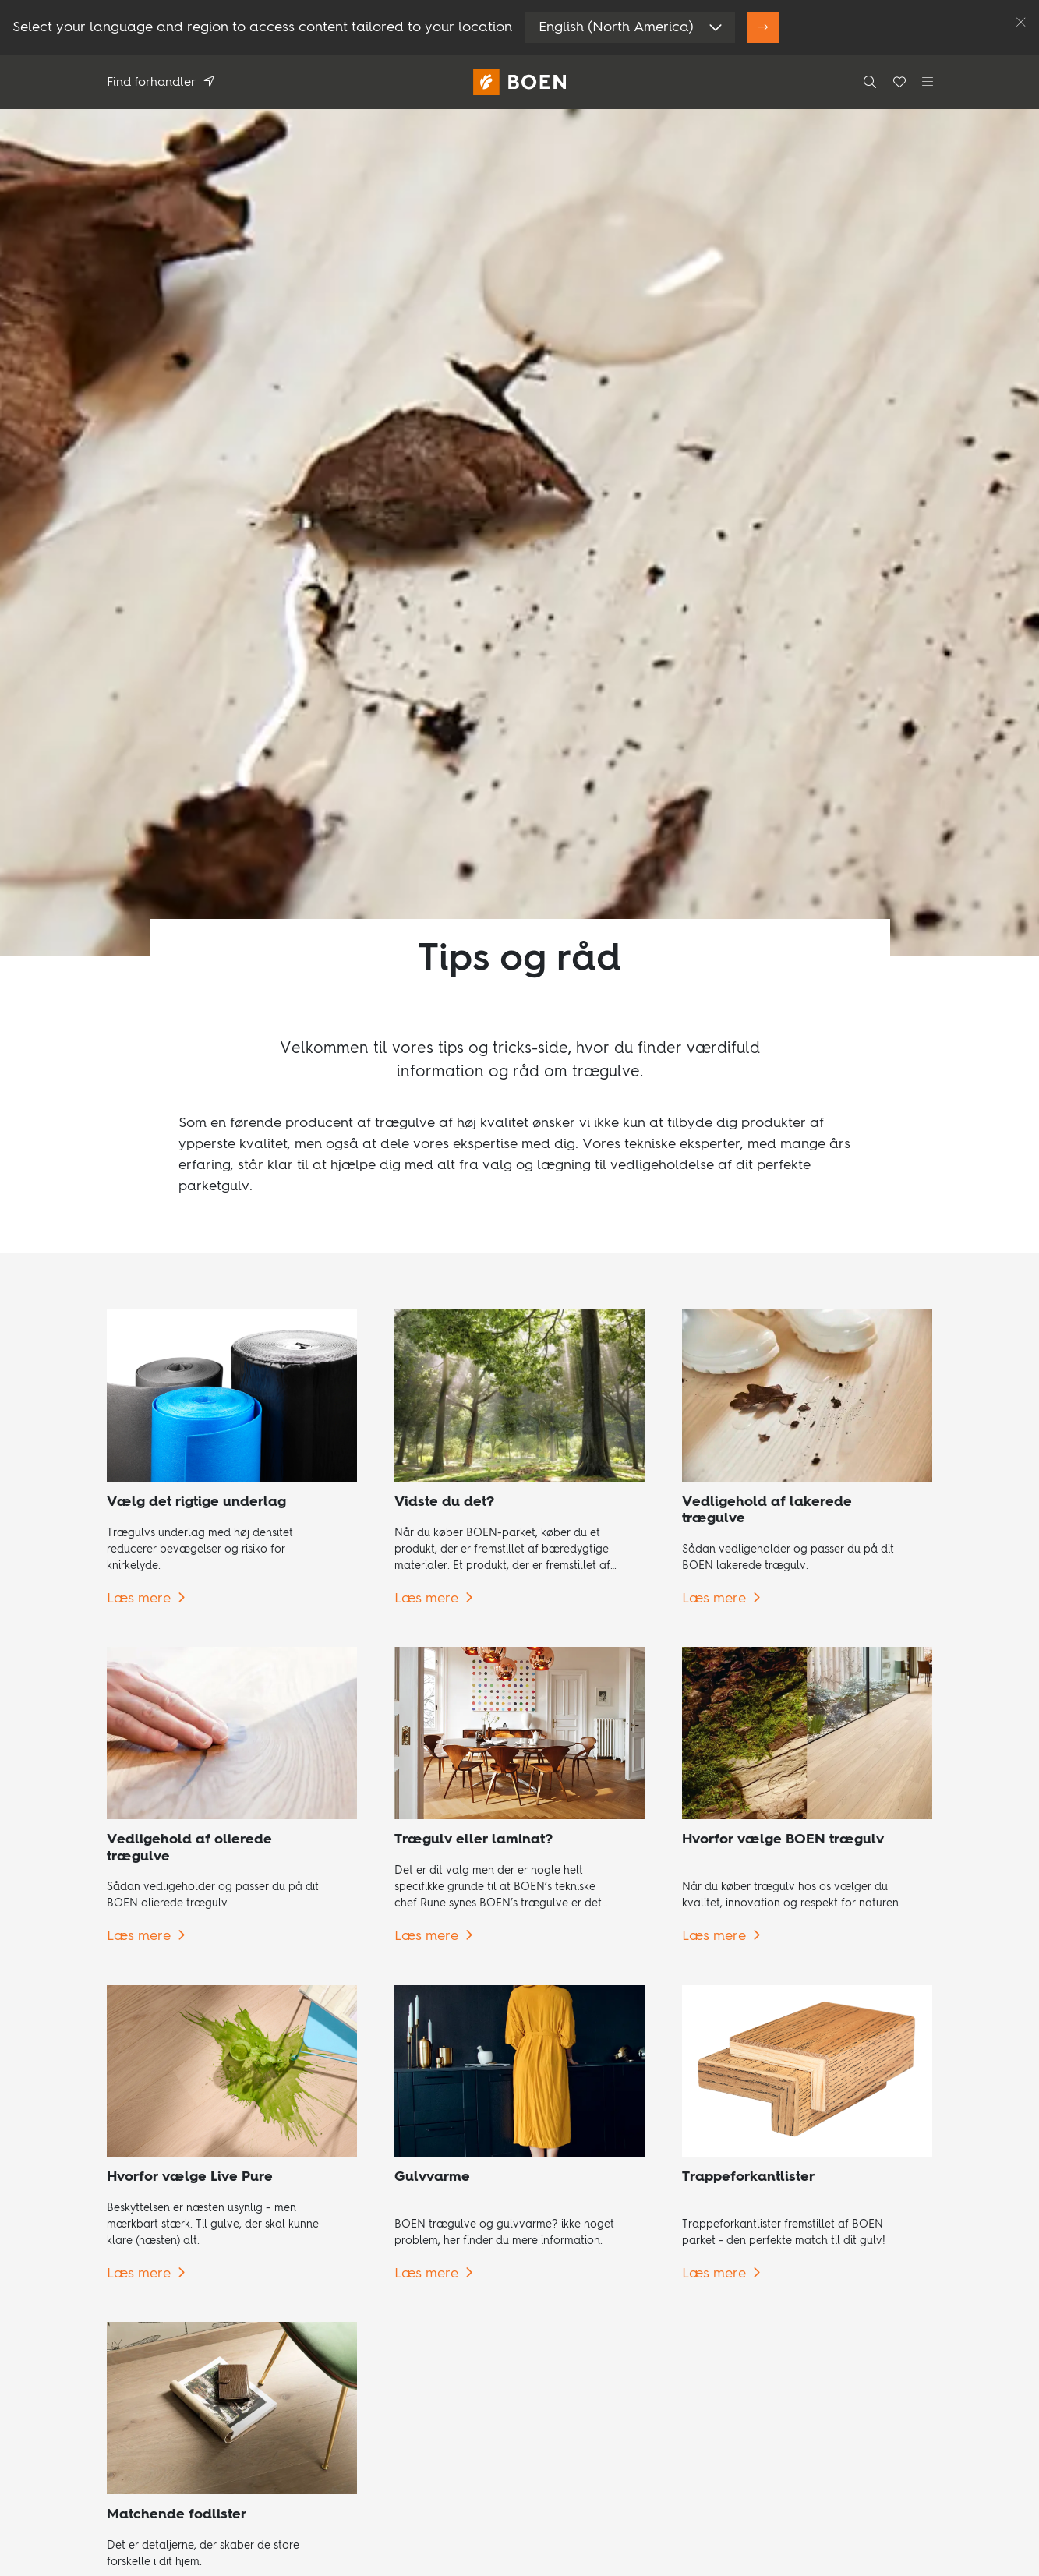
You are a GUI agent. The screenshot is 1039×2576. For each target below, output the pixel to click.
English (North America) (616, 27)
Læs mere (139, 1599)
